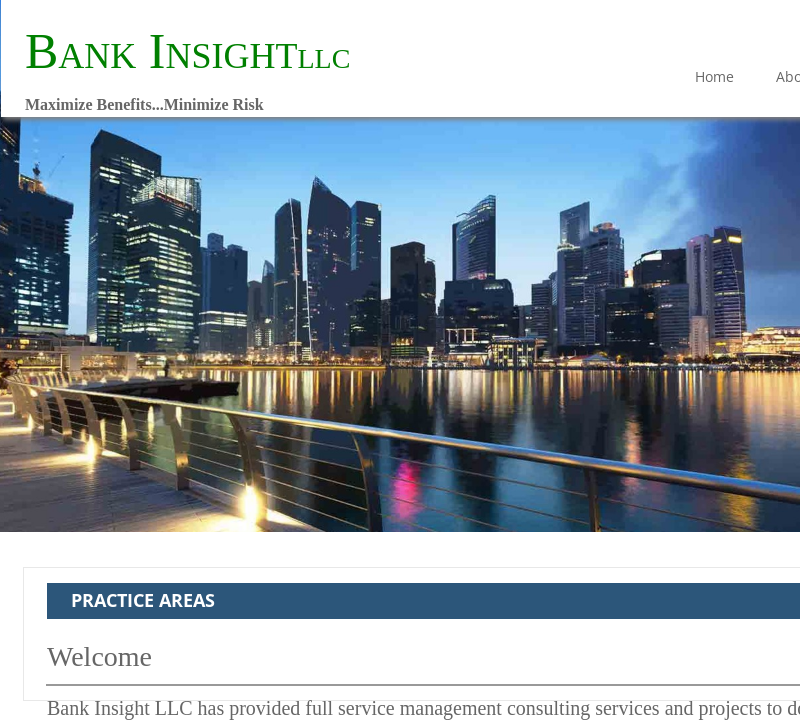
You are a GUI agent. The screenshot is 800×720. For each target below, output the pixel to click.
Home (714, 76)
